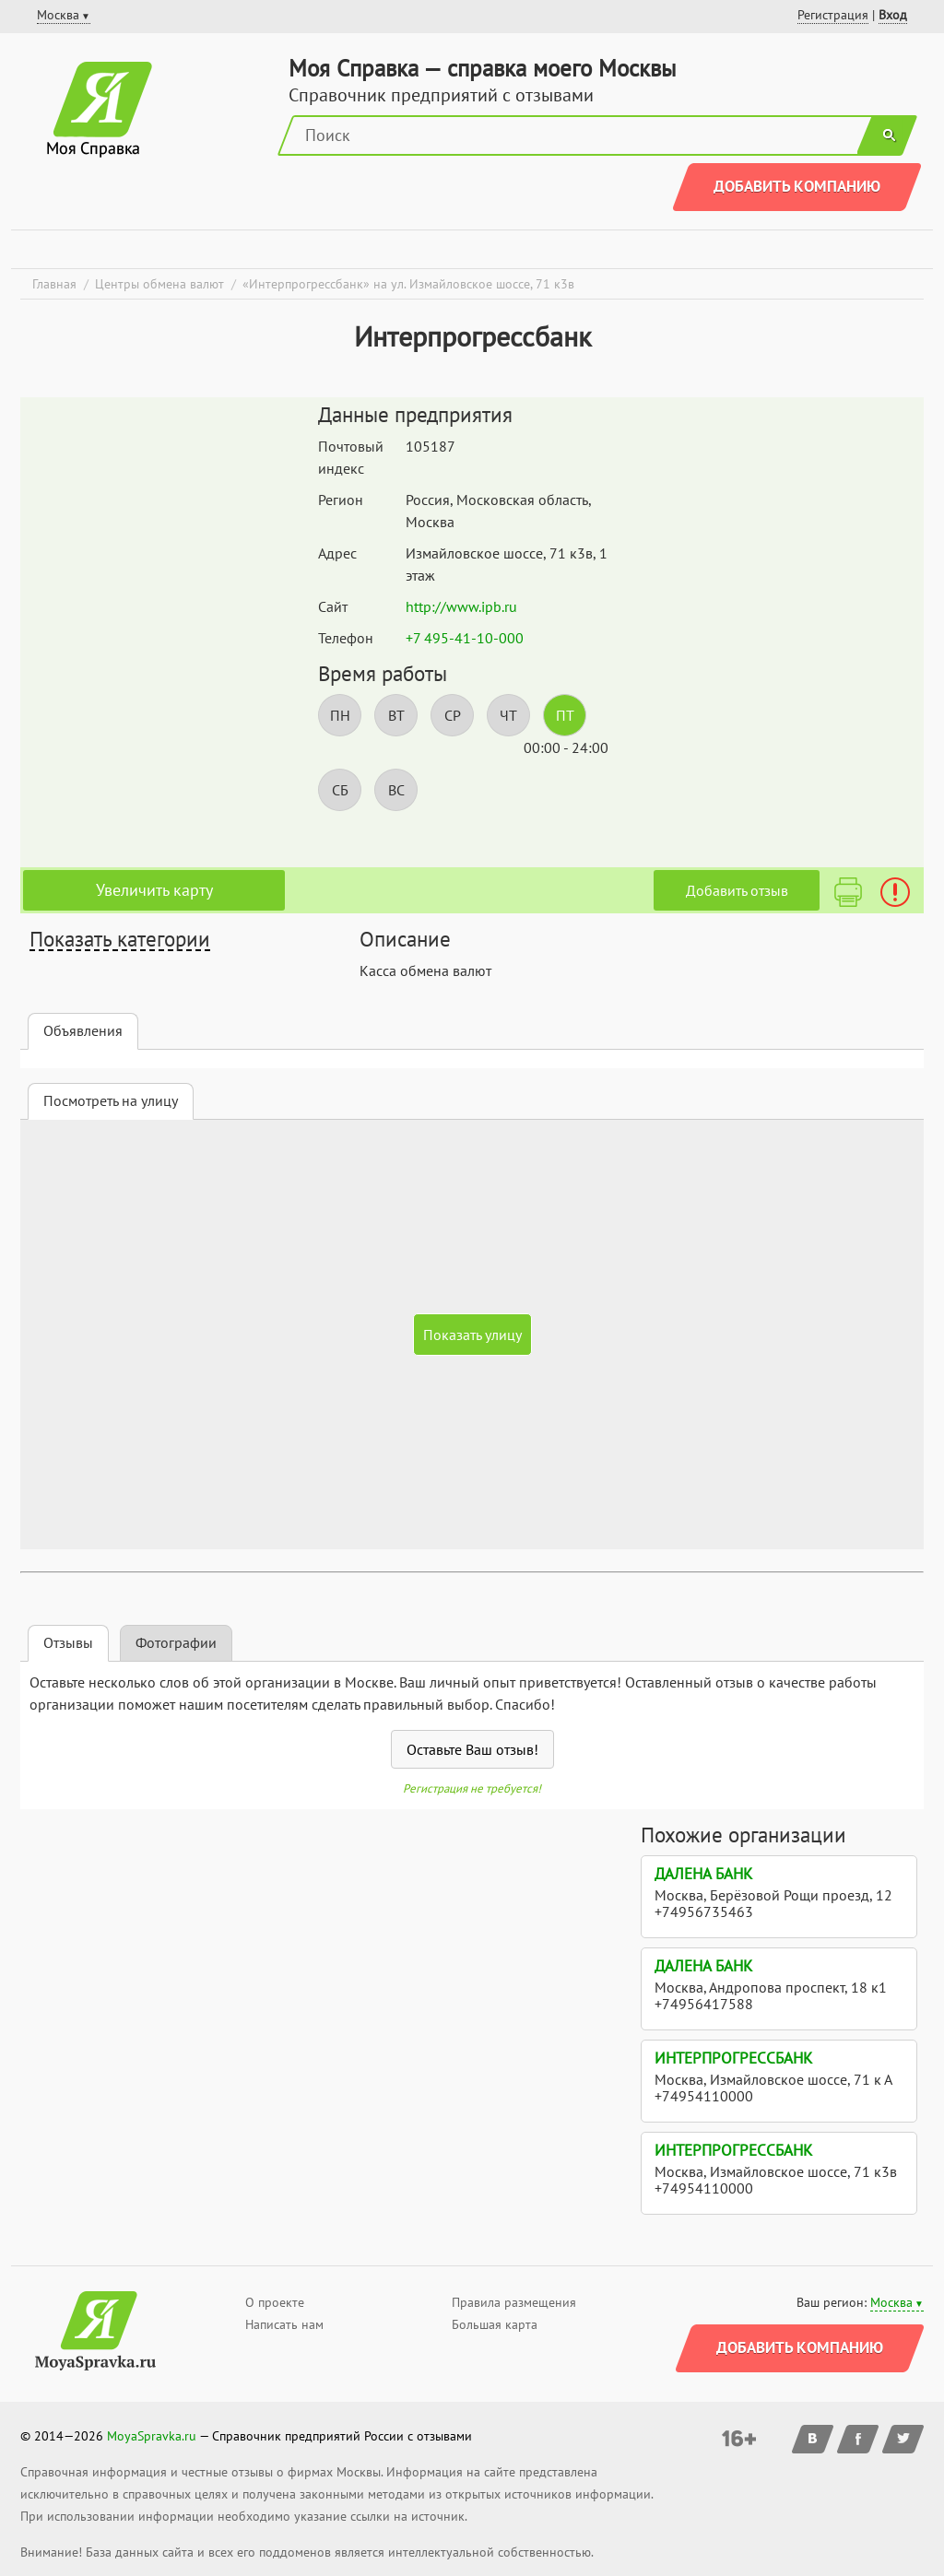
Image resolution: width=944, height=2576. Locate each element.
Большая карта (494, 2324)
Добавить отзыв (737, 890)
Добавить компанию (797, 186)
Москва (891, 2302)
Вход (893, 14)
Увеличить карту (154, 889)
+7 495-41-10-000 (465, 638)
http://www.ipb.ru (461, 606)
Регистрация (832, 14)
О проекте (274, 2302)
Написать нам (284, 2324)
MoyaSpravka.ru (151, 2436)
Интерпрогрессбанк (733, 2058)
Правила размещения (514, 2302)
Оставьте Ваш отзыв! (472, 1749)
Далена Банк (703, 1874)
